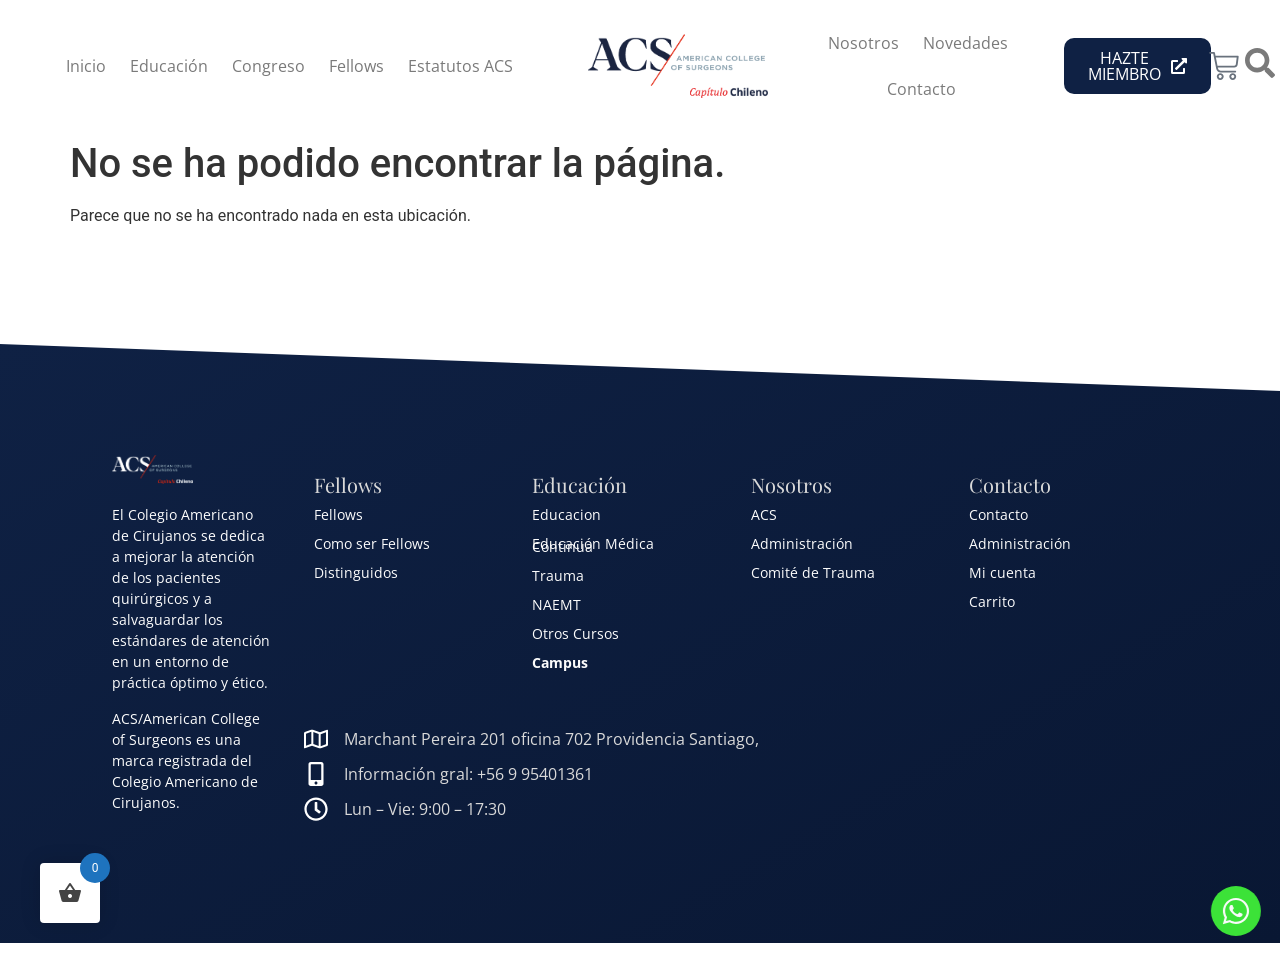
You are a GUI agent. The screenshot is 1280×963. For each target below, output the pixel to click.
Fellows (356, 66)
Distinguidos (356, 572)
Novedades (965, 43)
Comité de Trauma (813, 572)
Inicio (86, 66)
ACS (764, 514)
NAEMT (556, 604)
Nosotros (863, 43)
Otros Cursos (575, 633)
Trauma (558, 575)
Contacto (921, 89)
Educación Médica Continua (593, 545)
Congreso (268, 66)
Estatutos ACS (460, 66)
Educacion (566, 514)
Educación (169, 66)
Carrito (992, 601)
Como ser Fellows (372, 543)
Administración (802, 543)
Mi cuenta (1002, 572)
